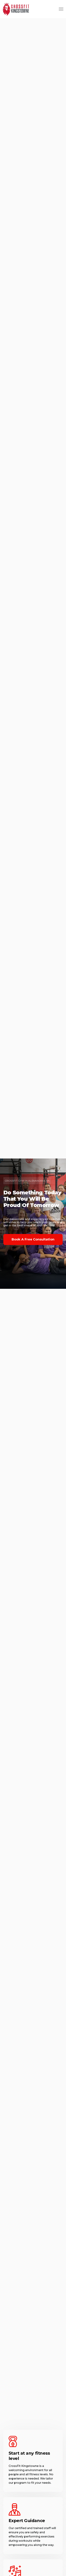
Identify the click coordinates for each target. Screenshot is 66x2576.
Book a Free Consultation (33, 1239)
